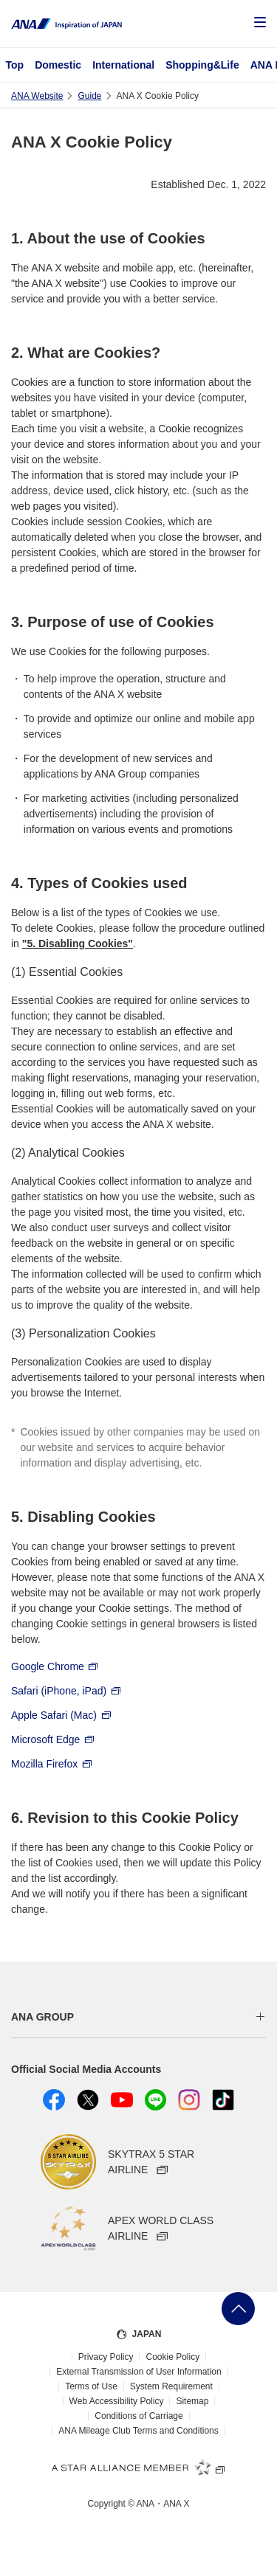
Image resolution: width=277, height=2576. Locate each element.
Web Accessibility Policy (116, 2401)
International (123, 65)
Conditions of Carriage (138, 2415)
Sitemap (192, 2401)
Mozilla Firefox (51, 1763)
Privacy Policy (106, 2356)
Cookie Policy (172, 2356)
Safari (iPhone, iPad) (66, 1690)
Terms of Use (91, 2386)
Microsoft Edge (53, 1738)
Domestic (58, 65)
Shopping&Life (202, 65)
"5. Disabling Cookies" (77, 943)
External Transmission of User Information (138, 2371)
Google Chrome (54, 1665)
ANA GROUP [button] (42, 2017)
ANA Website (37, 96)
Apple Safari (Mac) (61, 1714)
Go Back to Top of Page (238, 2308)
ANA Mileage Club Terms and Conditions (138, 2430)
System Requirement (171, 2386)
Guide (89, 96)
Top (15, 65)
